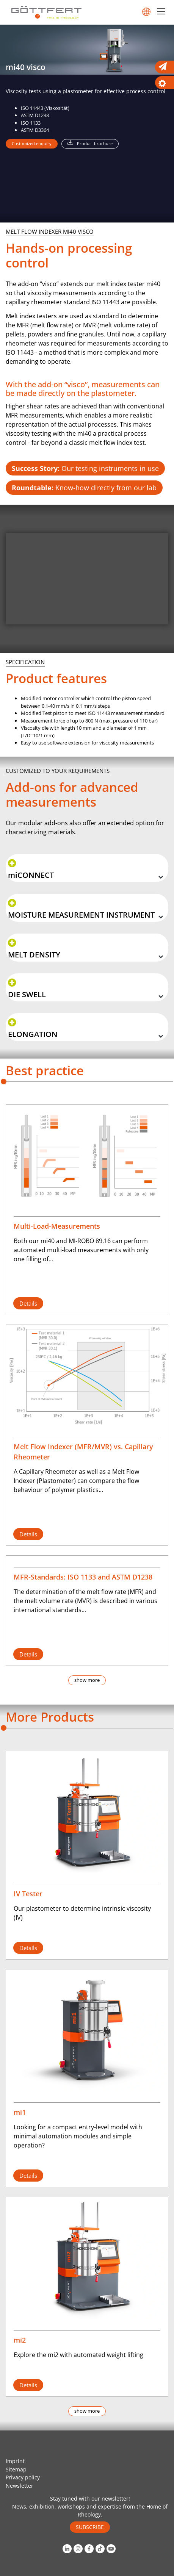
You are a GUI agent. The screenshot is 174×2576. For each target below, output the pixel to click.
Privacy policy (23, 2477)
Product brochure (95, 143)
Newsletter (19, 2485)
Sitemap (16, 2469)
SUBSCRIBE (90, 2527)
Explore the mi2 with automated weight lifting (78, 2355)
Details (28, 1303)
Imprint (15, 2461)
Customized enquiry (32, 143)
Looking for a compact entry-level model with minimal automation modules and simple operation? (78, 2136)
